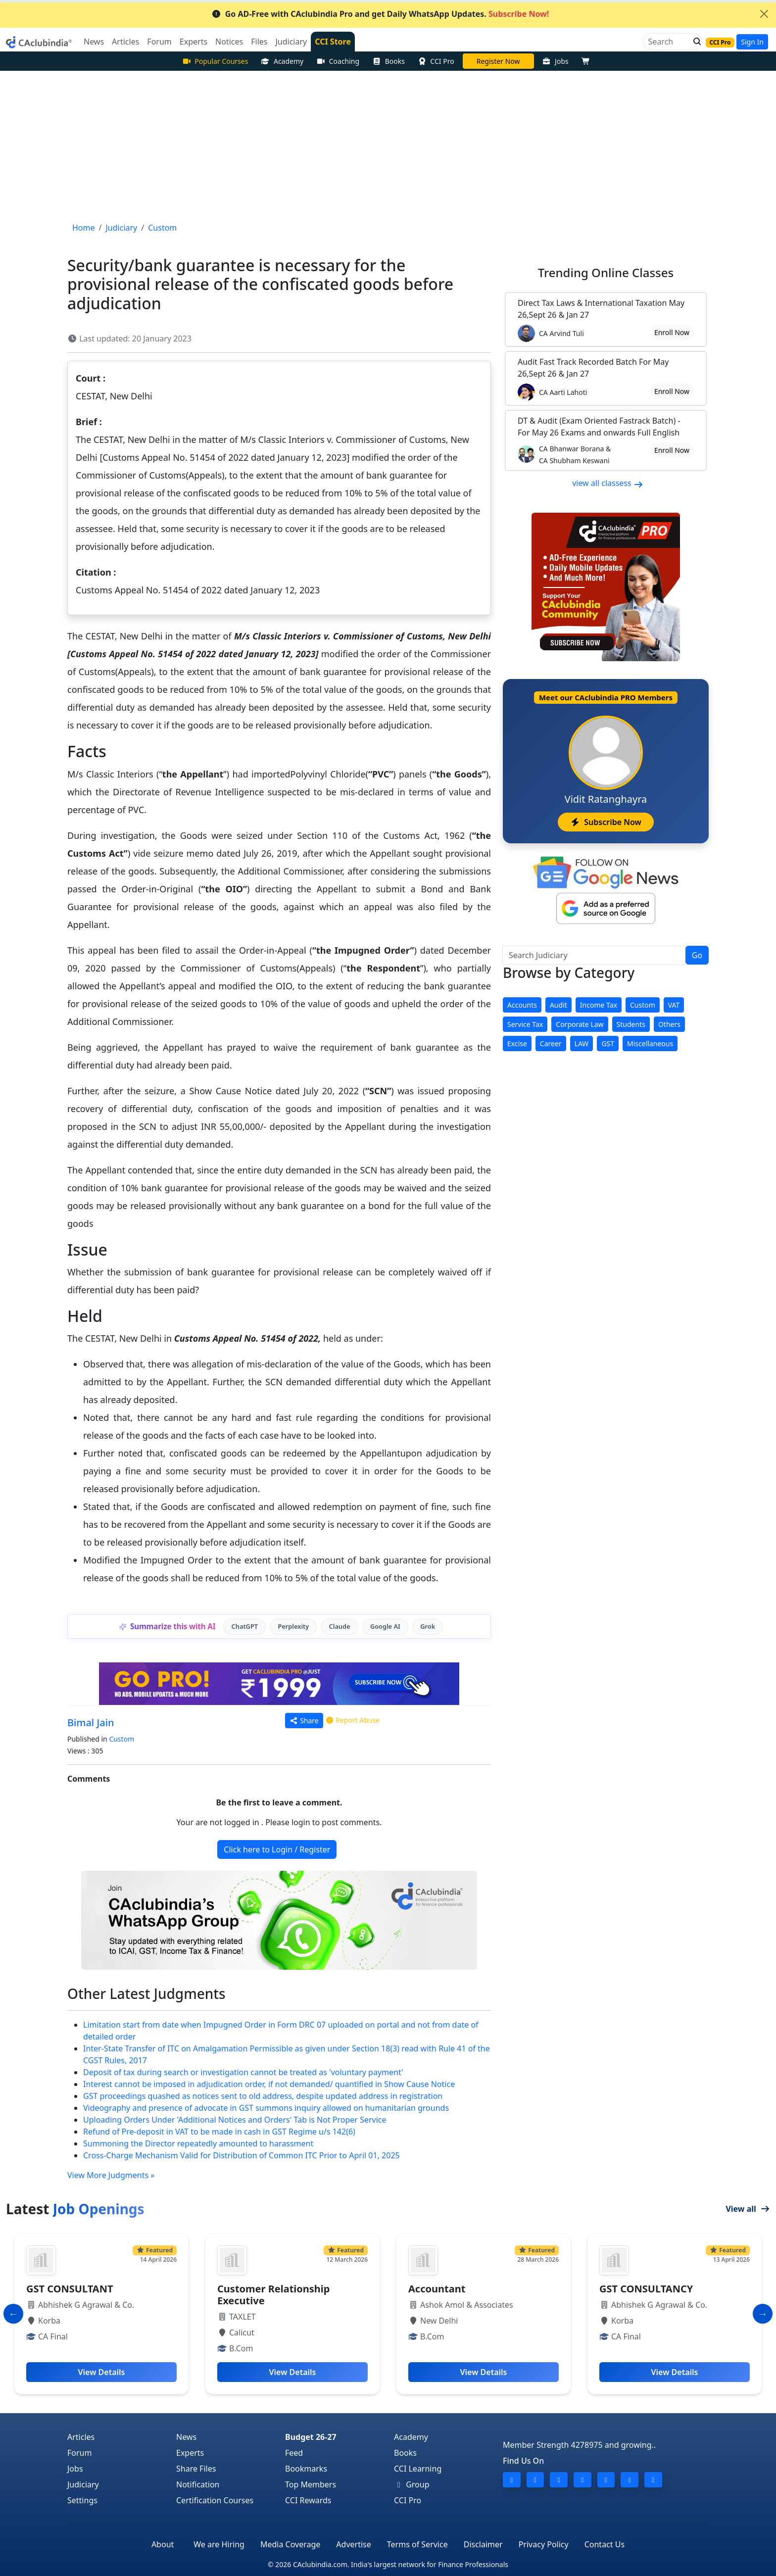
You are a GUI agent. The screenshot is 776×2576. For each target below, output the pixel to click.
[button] (694, 41)
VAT (674, 1005)
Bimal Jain (90, 1722)
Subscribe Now (605, 822)
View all (748, 2208)
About (162, 2544)
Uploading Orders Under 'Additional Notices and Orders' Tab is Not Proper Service (235, 2119)
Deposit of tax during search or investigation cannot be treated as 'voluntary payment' (243, 2072)
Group (412, 2484)
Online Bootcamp (498, 61)
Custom (121, 1739)
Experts (190, 2452)
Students (631, 1024)
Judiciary (83, 2484)
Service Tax (525, 1024)
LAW (582, 1043)
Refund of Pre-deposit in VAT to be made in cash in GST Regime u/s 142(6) (219, 2131)
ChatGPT (245, 1626)
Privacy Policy (544, 2544)
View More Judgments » (110, 2175)
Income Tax (598, 1005)
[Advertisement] (388, 145)
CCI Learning (417, 2468)
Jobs (555, 61)
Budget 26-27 (311, 2436)
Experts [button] (193, 41)
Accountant (436, 2288)
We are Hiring (219, 2544)
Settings (82, 2500)
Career (551, 1043)
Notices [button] (229, 41)
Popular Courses (215, 61)
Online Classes (606, 272)
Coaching (337, 61)
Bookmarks (306, 2468)
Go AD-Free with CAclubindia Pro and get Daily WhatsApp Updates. (380, 13)
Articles (81, 2436)
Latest (75, 2208)
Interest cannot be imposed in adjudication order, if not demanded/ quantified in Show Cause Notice (269, 2084)
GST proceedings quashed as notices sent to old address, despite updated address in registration (262, 2095)
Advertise (353, 2544)
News (186, 2436)
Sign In (752, 42)
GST (607, 1043)
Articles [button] (125, 41)
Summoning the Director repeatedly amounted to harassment (198, 2143)
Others (669, 1024)
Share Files (196, 2468)
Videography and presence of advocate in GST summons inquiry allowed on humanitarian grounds (266, 2107)
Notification (198, 2484)
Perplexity (293, 1626)
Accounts (522, 1005)
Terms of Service (417, 2544)
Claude (339, 1626)
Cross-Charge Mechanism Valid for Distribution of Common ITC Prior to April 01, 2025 (241, 2155)
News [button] (94, 41)
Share (304, 1720)
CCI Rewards (308, 2500)
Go (697, 955)
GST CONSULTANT (69, 2288)
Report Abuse (352, 1720)
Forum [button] (159, 41)
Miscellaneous (650, 1043)
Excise (517, 1043)
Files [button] (259, 41)
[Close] (764, 14)
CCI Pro (436, 61)
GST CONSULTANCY (646, 2288)
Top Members (310, 2484)
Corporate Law (579, 1024)
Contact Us (604, 2544)
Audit (558, 1005)
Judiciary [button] (291, 41)
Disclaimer (483, 2544)
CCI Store (333, 41)
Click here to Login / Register (277, 1849)
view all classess (607, 483)
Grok (427, 1626)
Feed (294, 2452)
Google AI (385, 1626)
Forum (79, 2452)
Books (388, 61)
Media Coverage (290, 2544)
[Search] (668, 41)
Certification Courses (214, 2500)
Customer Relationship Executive (273, 2294)
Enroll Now (671, 332)
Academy (282, 61)
